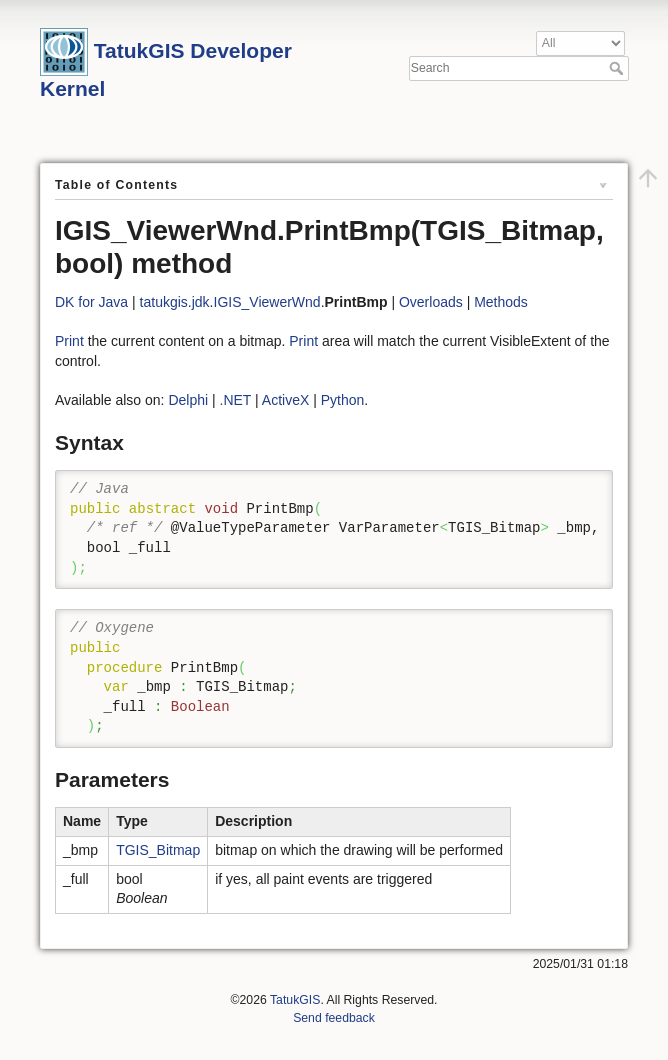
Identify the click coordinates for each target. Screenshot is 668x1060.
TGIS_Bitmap (158, 850)
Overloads (431, 302)
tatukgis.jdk (175, 302)
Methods (501, 302)
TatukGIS (295, 1000)
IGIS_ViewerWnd (267, 302)
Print (69, 341)
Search (618, 68)
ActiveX (285, 400)
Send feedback (334, 1018)
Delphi (188, 400)
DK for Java (91, 302)
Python (343, 400)
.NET (236, 400)
